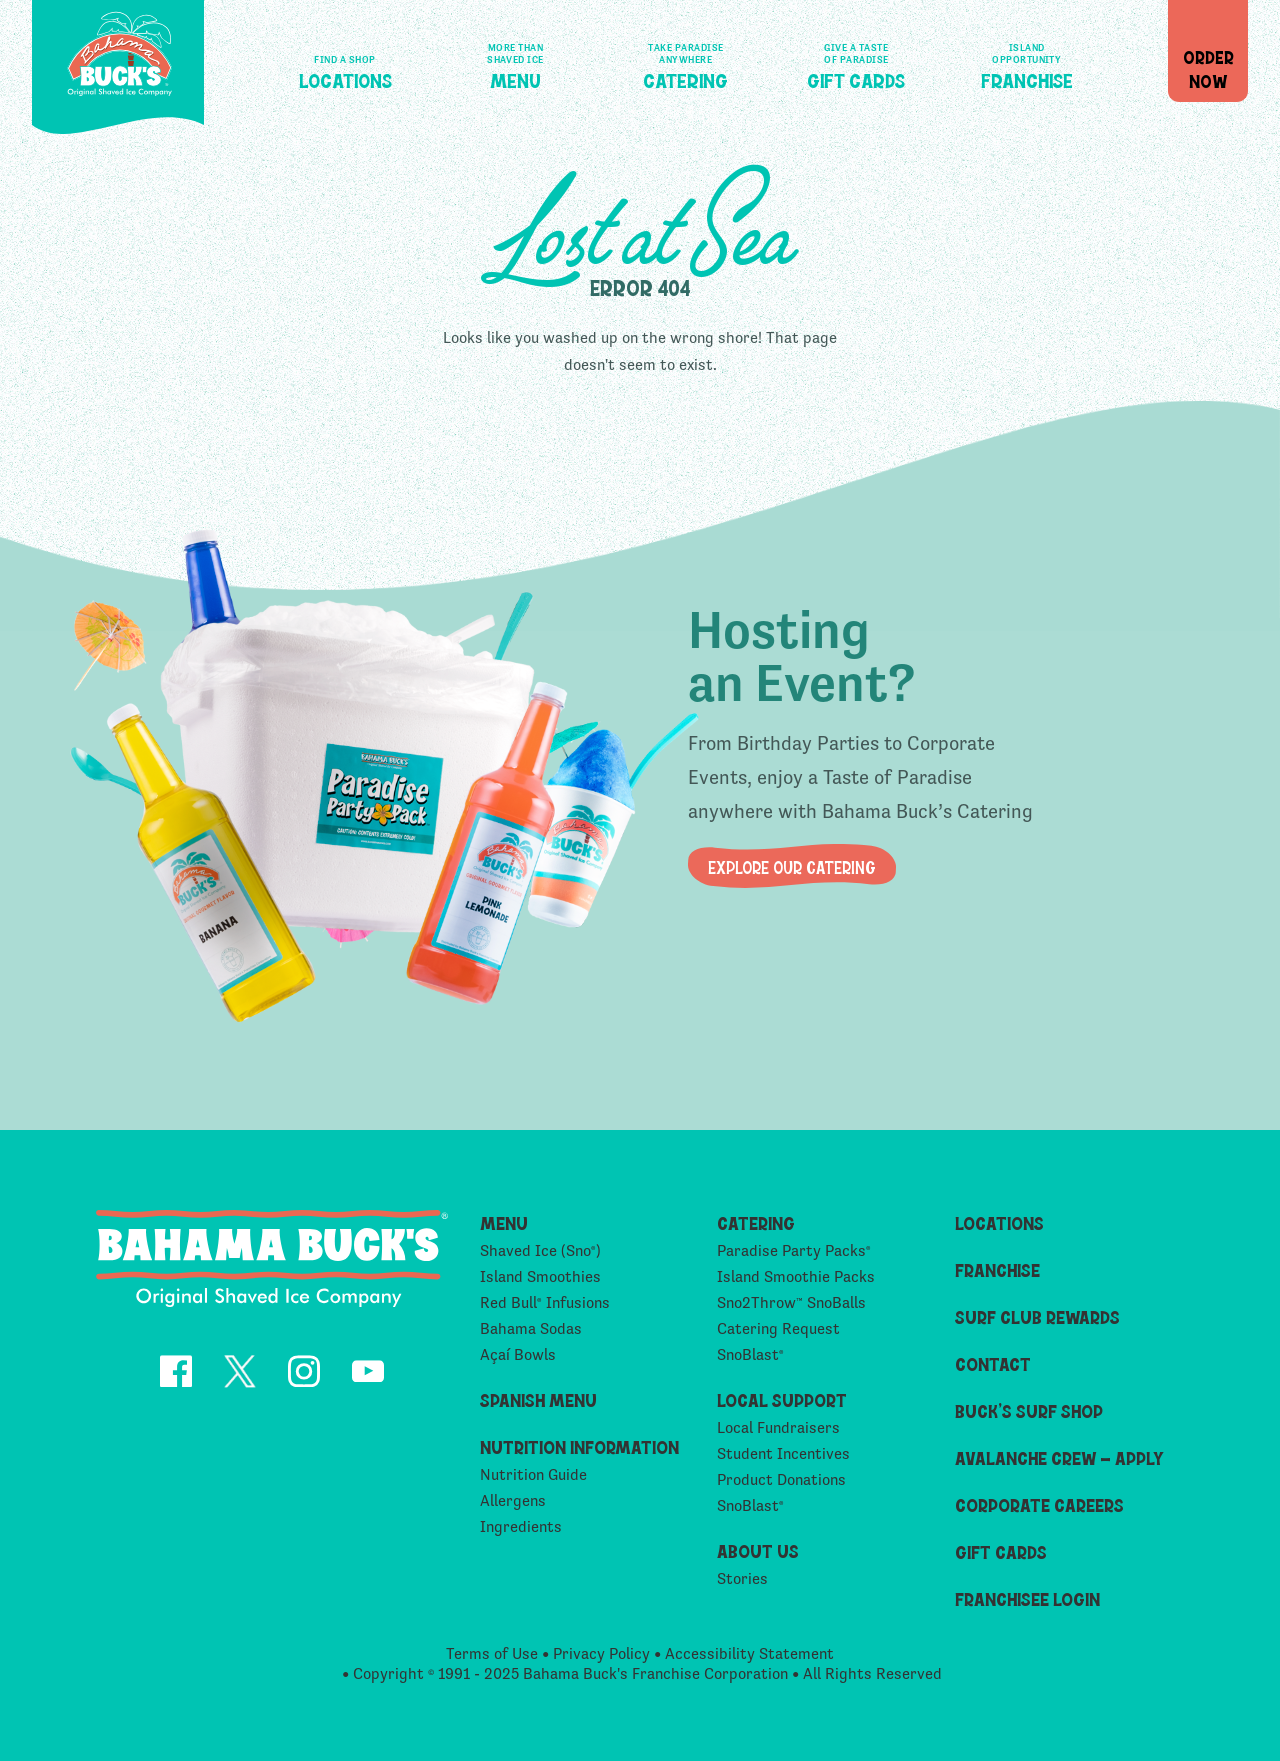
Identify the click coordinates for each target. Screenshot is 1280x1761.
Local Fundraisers (778, 1434)
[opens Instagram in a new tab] (304, 1380)
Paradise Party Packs (794, 1257)
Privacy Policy (601, 1659)
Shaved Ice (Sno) (540, 1257)
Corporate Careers (1039, 1511)
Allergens (513, 1507)
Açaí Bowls (518, 1361)
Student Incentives (783, 1460)
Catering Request (778, 1335)
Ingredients (521, 1533)
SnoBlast (750, 1361)
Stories (742, 1585)
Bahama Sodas (531, 1335)
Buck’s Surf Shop (1029, 1417)
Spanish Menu (538, 1406)
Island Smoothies (540, 1283)
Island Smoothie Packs (796, 1283)
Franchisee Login (1027, 1605)
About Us (758, 1557)
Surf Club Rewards (1037, 1323)
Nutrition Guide (533, 1481)
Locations (345, 63)
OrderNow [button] (1208, 68)
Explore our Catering (792, 866)
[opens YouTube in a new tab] (368, 1380)
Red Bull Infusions (545, 1309)
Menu (515, 63)
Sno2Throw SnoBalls (791, 1309)
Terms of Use (492, 1659)
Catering (686, 63)
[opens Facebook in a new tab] (176, 1380)
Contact (993, 1370)
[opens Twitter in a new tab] (240, 1380)
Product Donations (781, 1486)
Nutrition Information (579, 1453)
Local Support (782, 1406)
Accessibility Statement (749, 1659)
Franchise (1027, 63)
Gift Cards (856, 63)
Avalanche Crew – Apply (1059, 1464)
